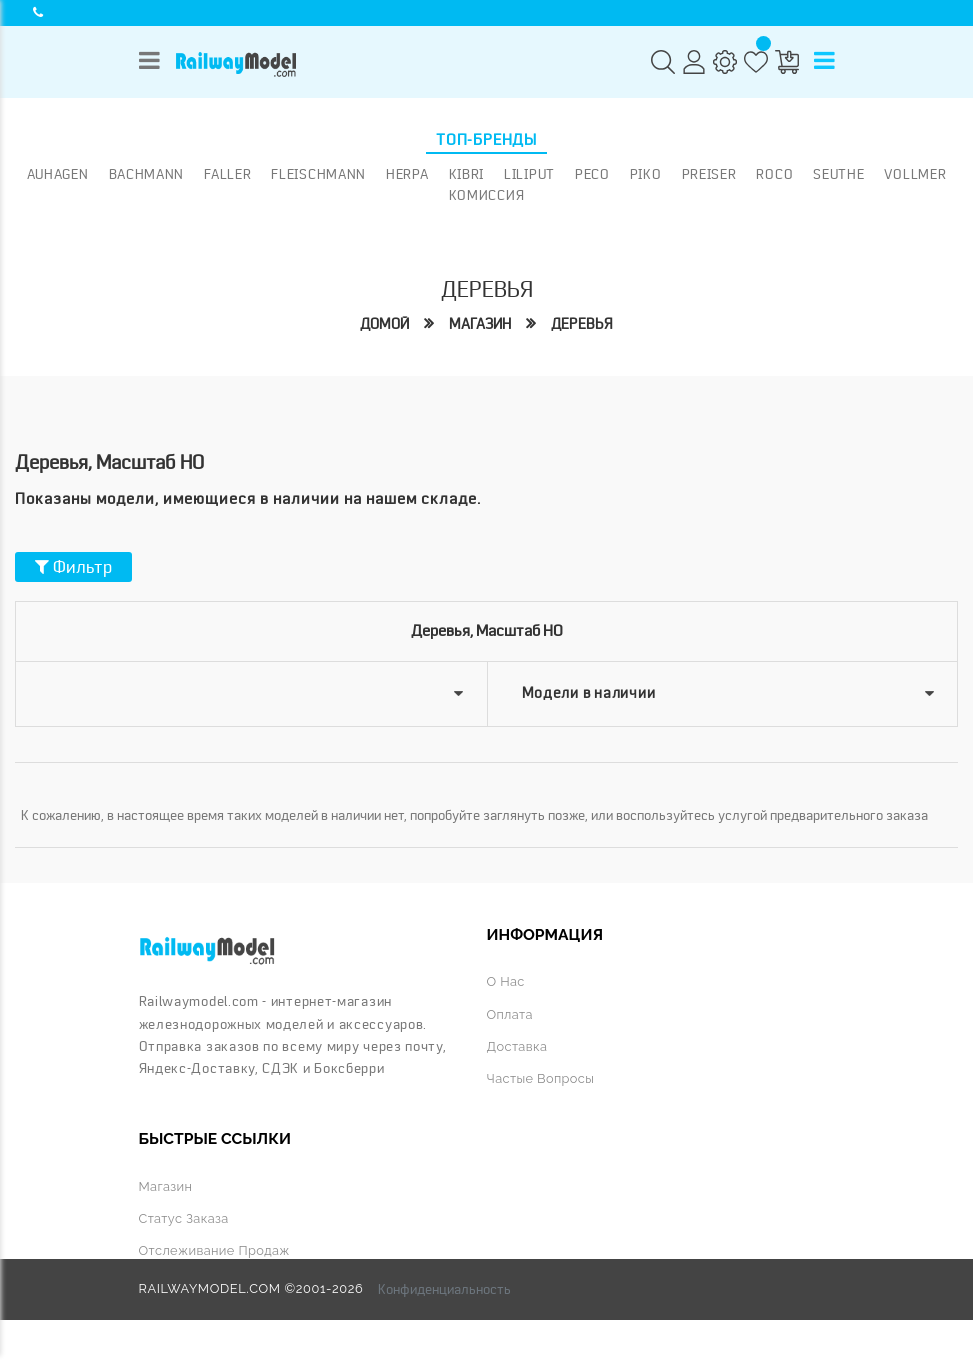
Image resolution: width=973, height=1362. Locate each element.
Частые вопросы (541, 1078)
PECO (592, 174)
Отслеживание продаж (214, 1250)
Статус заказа (184, 1218)
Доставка (517, 1046)
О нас (506, 981)
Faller (227, 174)
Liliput (529, 174)
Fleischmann (318, 174)
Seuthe (838, 174)
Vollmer (915, 174)
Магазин (480, 324)
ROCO (774, 174)
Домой (384, 324)
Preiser (709, 174)
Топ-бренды (486, 140)
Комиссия (487, 195)
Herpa (407, 174)
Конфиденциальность (444, 1289)
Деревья (582, 324)
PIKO (646, 174)
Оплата (510, 1014)
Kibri (467, 174)
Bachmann (147, 174)
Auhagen (58, 174)
